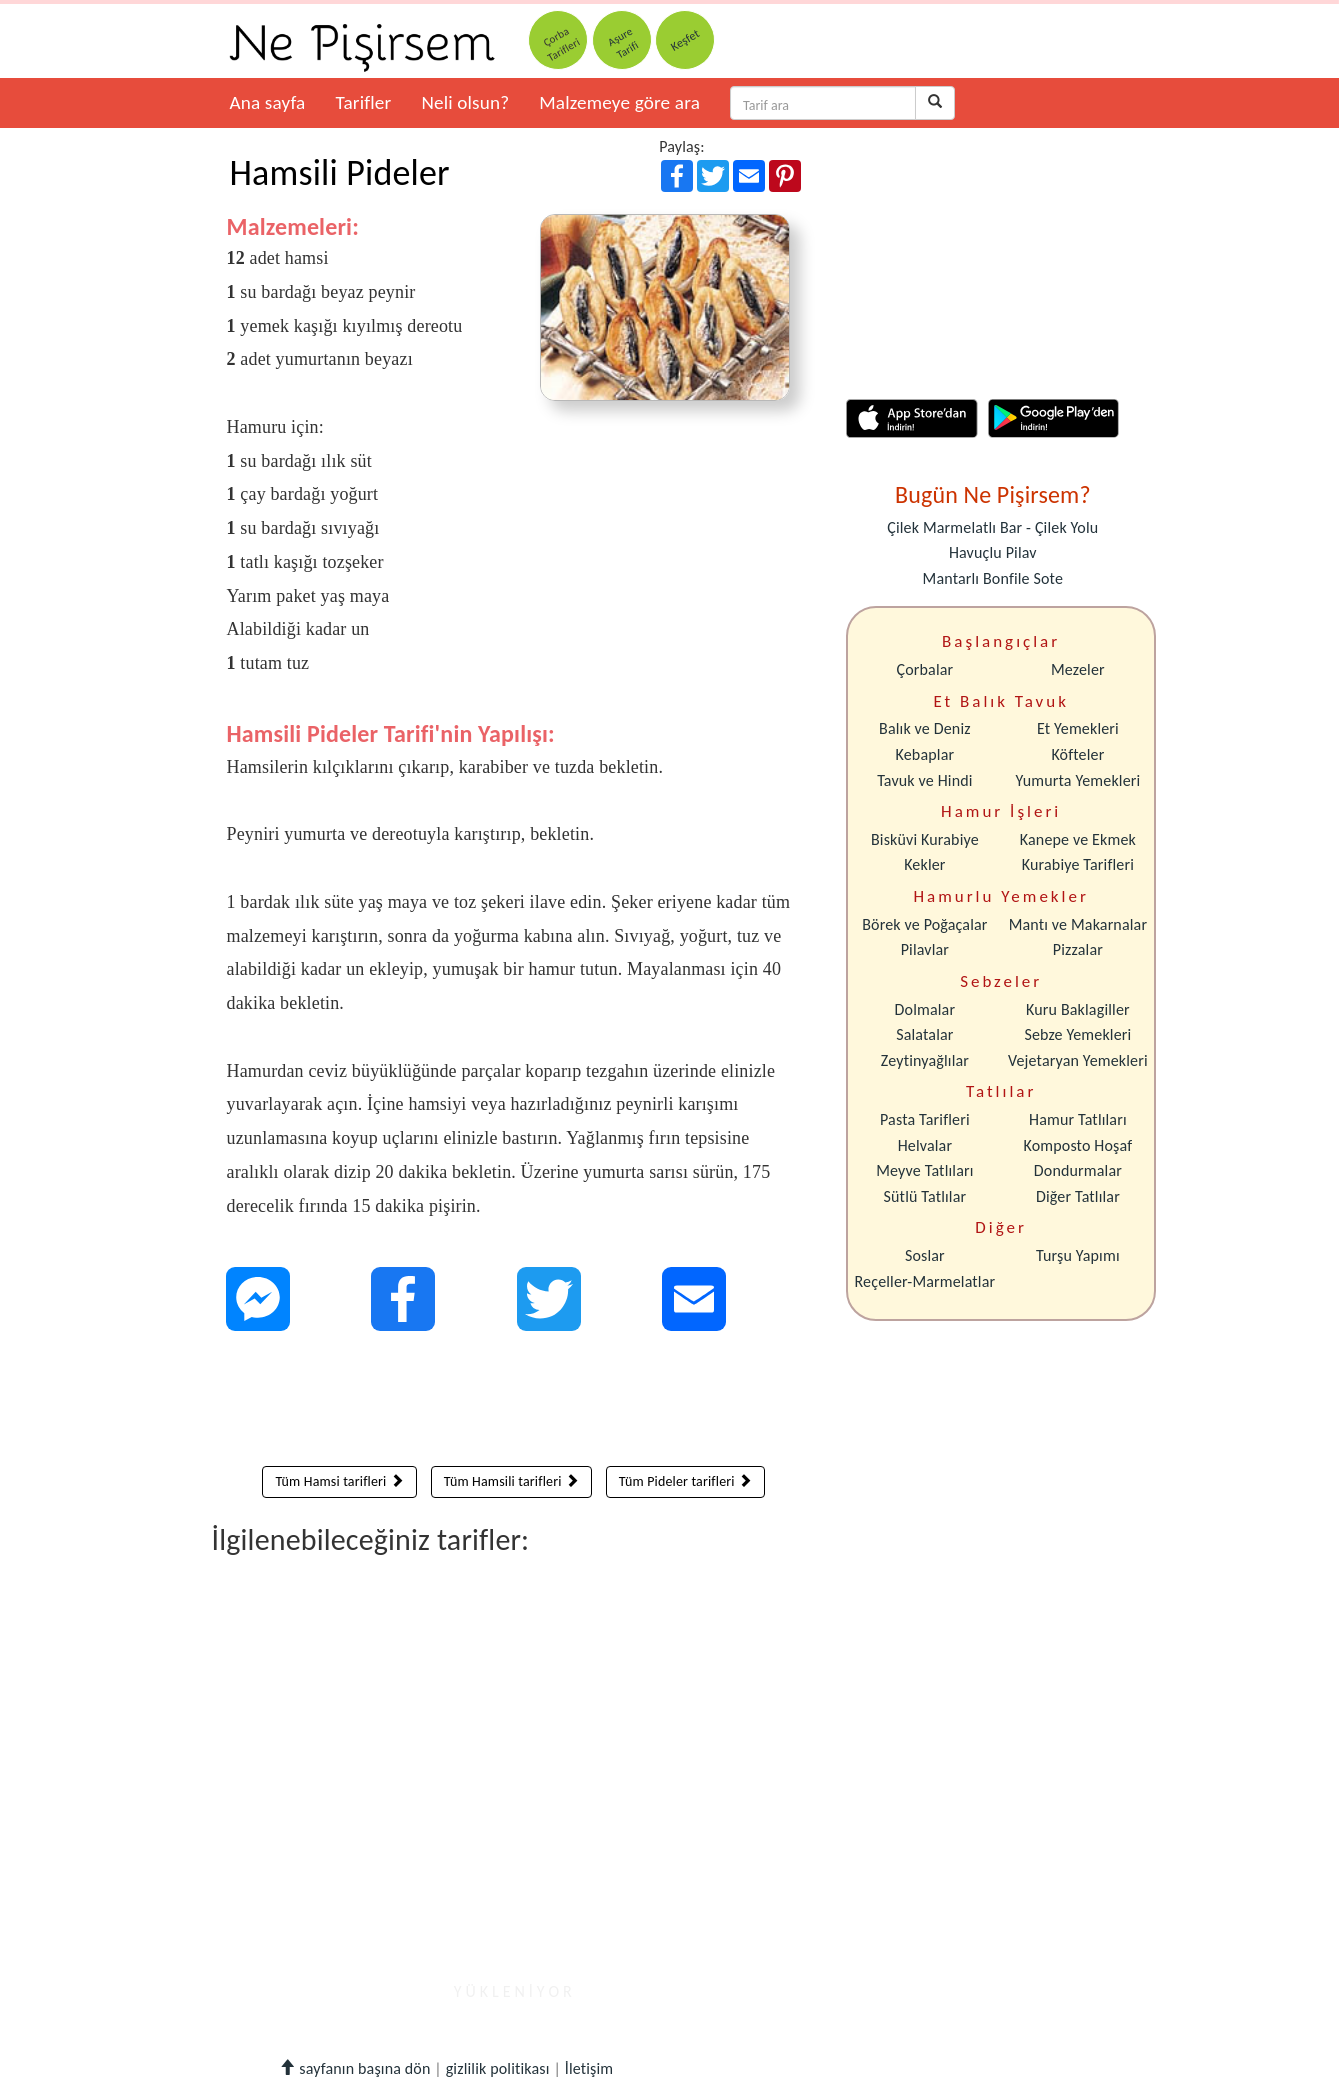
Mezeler (1078, 669)
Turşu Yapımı (1078, 1255)
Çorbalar (924, 669)
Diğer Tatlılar (1078, 1196)
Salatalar (924, 1034)
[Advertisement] (514, 1403)
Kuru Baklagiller (1078, 1009)
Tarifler (363, 102)
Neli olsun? (465, 102)
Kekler (924, 864)
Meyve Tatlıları (924, 1170)
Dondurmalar (1078, 1170)
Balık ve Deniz (925, 728)
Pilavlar (925, 949)
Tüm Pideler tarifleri (685, 1481)
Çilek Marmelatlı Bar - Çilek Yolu (992, 527)
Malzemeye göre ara (619, 102)
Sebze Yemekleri (1077, 1034)
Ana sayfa (268, 102)
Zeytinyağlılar (925, 1060)
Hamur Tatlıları (1078, 1119)
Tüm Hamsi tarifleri (339, 1481)
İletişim (589, 2068)
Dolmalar (925, 1009)
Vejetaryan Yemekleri (1078, 1060)
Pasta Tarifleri (925, 1119)
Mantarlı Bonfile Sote (993, 578)
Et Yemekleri (1078, 728)
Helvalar (925, 1145)
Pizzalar (1078, 949)
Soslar (925, 1255)
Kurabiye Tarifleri (1078, 864)
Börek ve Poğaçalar (924, 924)
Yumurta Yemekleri (1077, 780)
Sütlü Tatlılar (925, 1196)
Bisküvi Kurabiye (925, 839)
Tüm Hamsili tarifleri (511, 1481)
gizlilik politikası (498, 2068)
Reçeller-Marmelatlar (925, 1281)
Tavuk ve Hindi (924, 780)
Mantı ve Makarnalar (1078, 924)
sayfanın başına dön (354, 2068)
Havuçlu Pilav (993, 552)
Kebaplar (925, 754)
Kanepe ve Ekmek (1078, 839)
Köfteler (1077, 754)
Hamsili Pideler (340, 173)
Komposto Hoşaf (1078, 1145)
